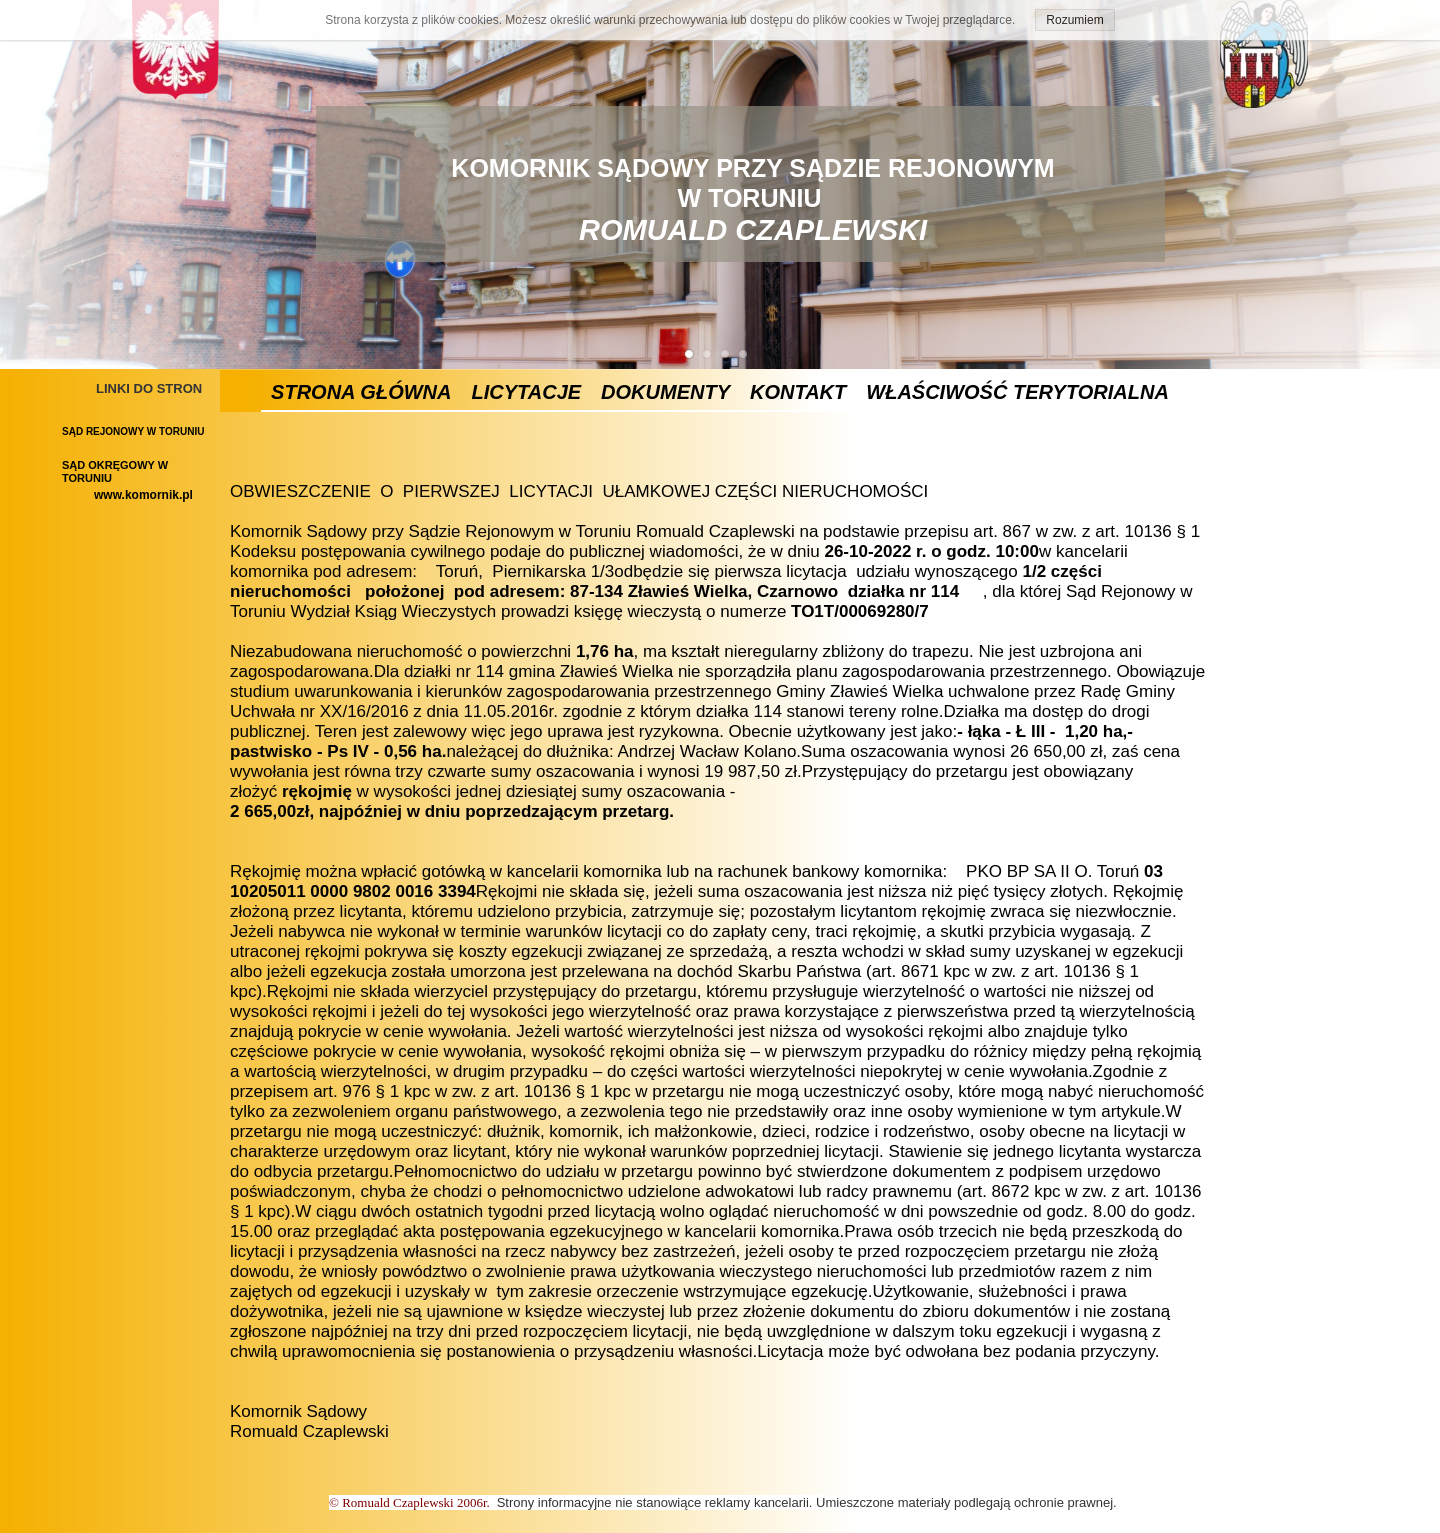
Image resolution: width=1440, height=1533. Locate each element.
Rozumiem (1074, 20)
